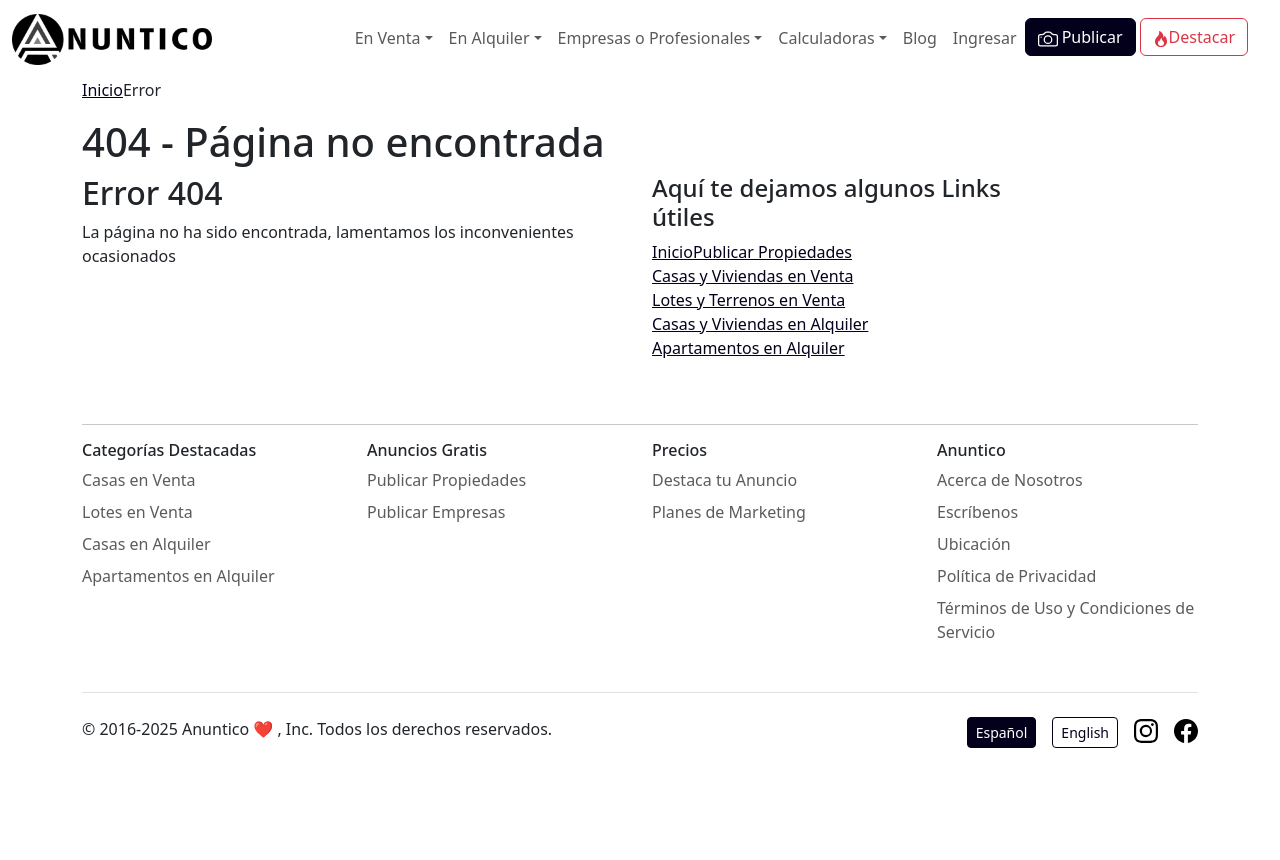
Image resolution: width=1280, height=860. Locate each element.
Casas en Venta (139, 480)
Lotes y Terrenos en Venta (748, 300)
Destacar (1194, 37)
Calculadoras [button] (826, 38)
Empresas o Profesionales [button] (654, 38)
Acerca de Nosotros (1010, 480)
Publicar (1080, 37)
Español (1002, 732)
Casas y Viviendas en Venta (752, 276)
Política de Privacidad (1016, 576)
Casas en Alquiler (146, 544)
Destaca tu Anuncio (724, 480)
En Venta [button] (388, 38)
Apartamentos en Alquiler (748, 348)
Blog (920, 38)
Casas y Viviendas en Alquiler (760, 324)
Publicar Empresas (436, 512)
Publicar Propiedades (772, 252)
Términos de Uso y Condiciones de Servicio (1065, 620)
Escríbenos (977, 512)
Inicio (102, 90)
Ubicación (974, 544)
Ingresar (985, 38)
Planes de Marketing (729, 512)
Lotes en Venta (137, 512)
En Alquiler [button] (489, 38)
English (1085, 732)
